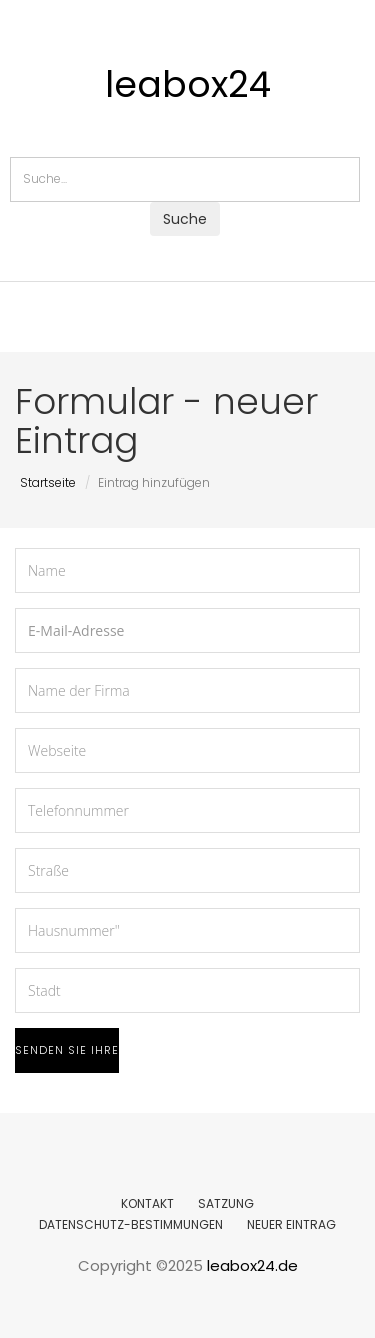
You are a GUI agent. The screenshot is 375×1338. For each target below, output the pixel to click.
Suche (185, 219)
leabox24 (188, 85)
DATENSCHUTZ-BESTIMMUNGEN (131, 1224)
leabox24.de (252, 1265)
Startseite (48, 482)
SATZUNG (226, 1203)
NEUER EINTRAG (291, 1224)
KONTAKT (147, 1203)
